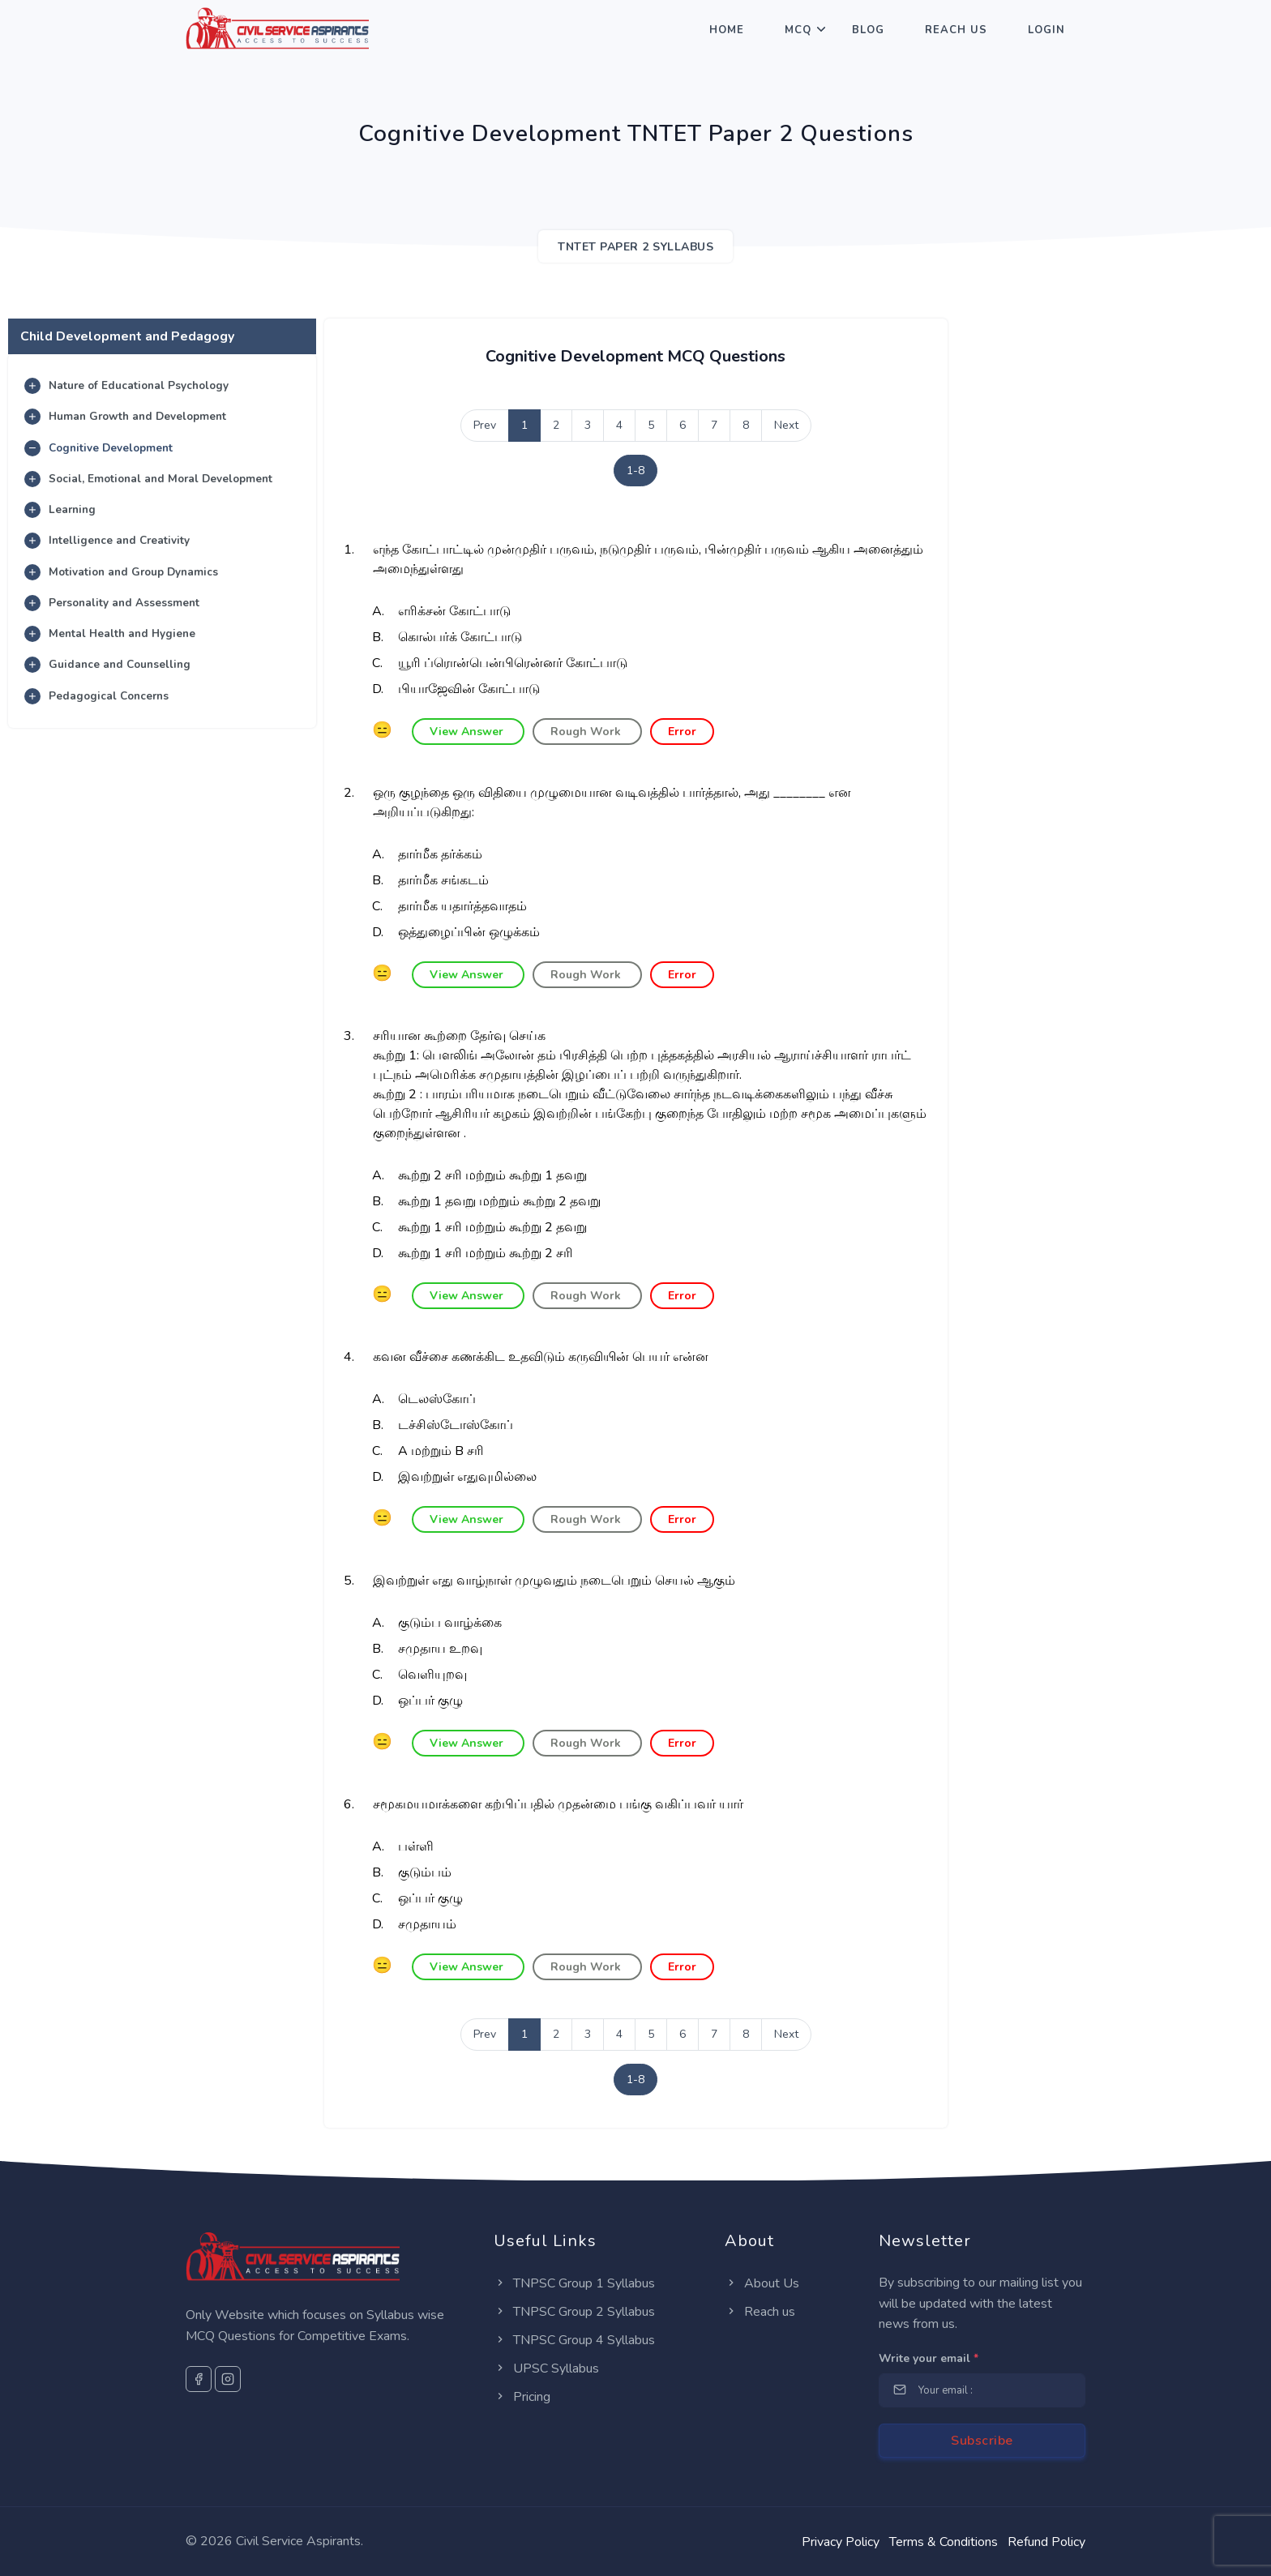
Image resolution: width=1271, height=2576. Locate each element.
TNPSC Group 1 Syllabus (574, 2283)
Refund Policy (1046, 2542)
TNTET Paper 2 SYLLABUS (635, 247)
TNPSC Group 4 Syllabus (574, 2340)
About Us (762, 2283)
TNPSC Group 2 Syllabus (574, 2312)
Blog (868, 30)
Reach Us (956, 30)
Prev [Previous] (484, 425)
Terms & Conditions (943, 2542)
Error (682, 731)
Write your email (928, 2358)
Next (786, 425)
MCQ (798, 30)
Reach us (760, 2312)
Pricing (522, 2397)
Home (726, 30)
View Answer (468, 731)
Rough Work (587, 731)
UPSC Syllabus (546, 2368)
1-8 (635, 470)
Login (1046, 30)
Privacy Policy (840, 2542)
